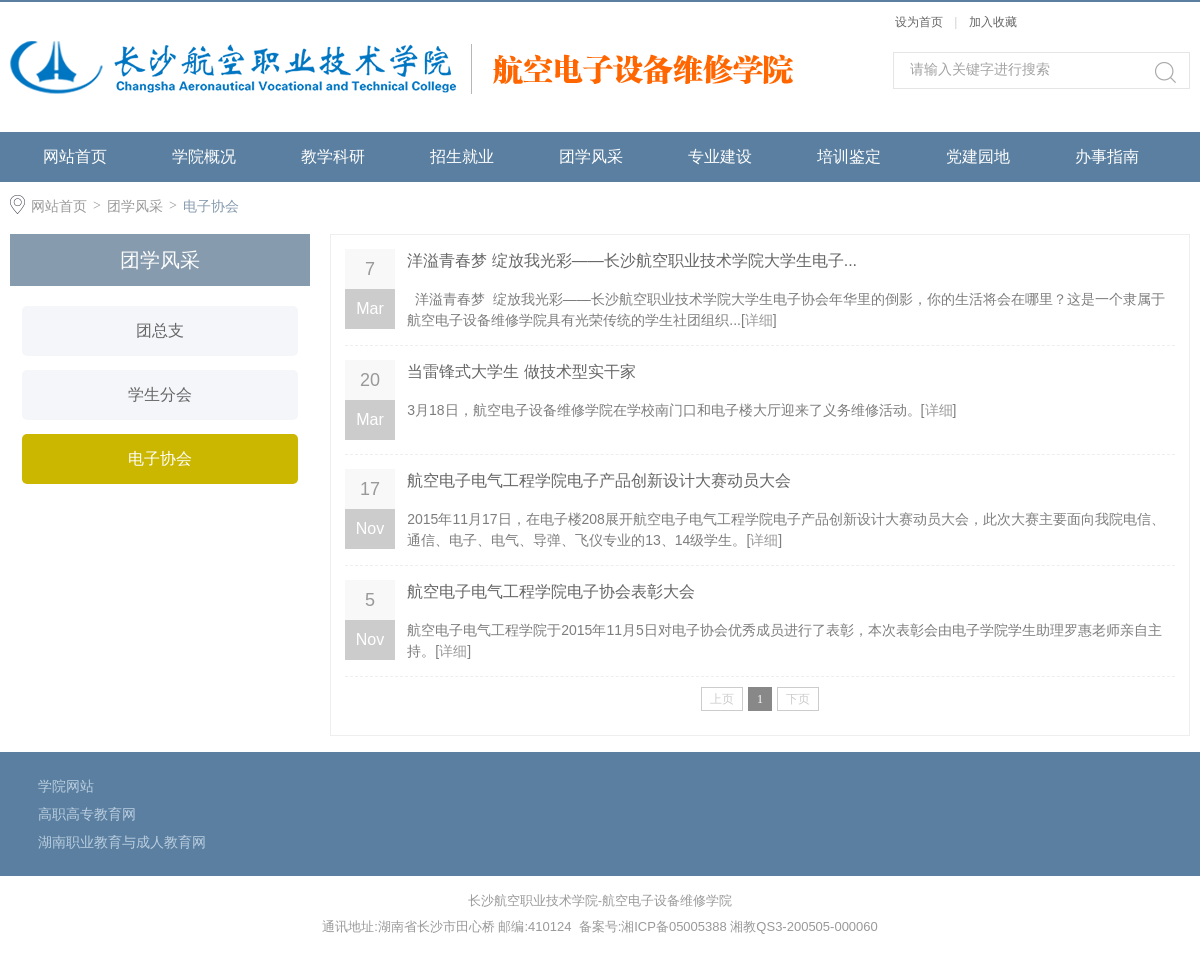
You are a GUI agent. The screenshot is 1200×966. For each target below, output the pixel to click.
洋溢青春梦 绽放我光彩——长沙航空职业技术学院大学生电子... (632, 260)
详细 (759, 320)
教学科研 (333, 156)
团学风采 (591, 156)
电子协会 (211, 206)
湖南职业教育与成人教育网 (122, 842)
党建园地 (978, 156)
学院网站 (66, 786)
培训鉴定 (849, 156)
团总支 (160, 330)
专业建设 (720, 156)
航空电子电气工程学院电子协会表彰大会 (551, 591)
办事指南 (1107, 156)
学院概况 (204, 156)
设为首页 (919, 22)
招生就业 (462, 156)
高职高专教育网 (87, 814)
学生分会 (160, 394)
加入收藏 (993, 22)
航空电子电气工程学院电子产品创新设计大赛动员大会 (599, 480)
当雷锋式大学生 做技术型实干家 (521, 371)
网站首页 (75, 156)
